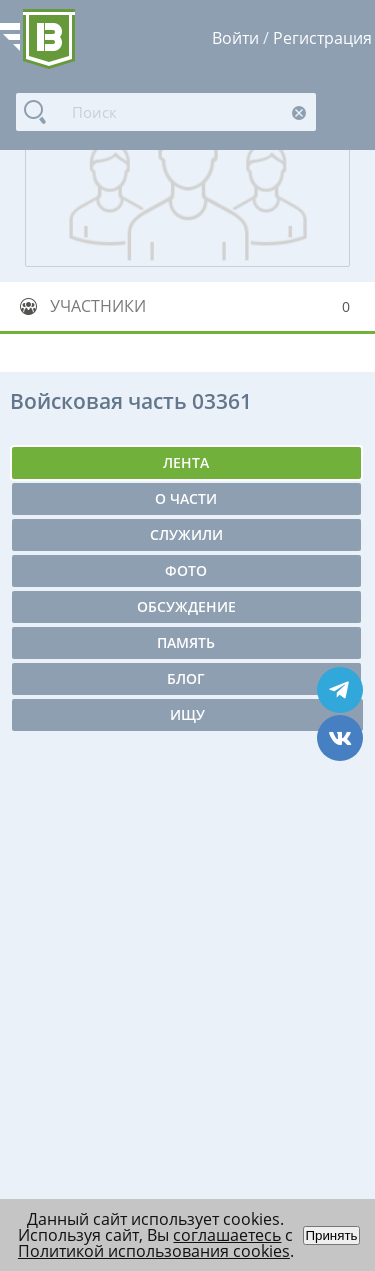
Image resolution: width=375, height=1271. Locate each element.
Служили (186, 534)
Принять (331, 1235)
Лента (186, 462)
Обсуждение (186, 606)
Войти (235, 38)
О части (186, 498)
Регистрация (322, 38)
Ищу (187, 714)
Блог (186, 678)
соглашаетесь (227, 1235)
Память (186, 642)
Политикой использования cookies (154, 1251)
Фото (186, 570)
